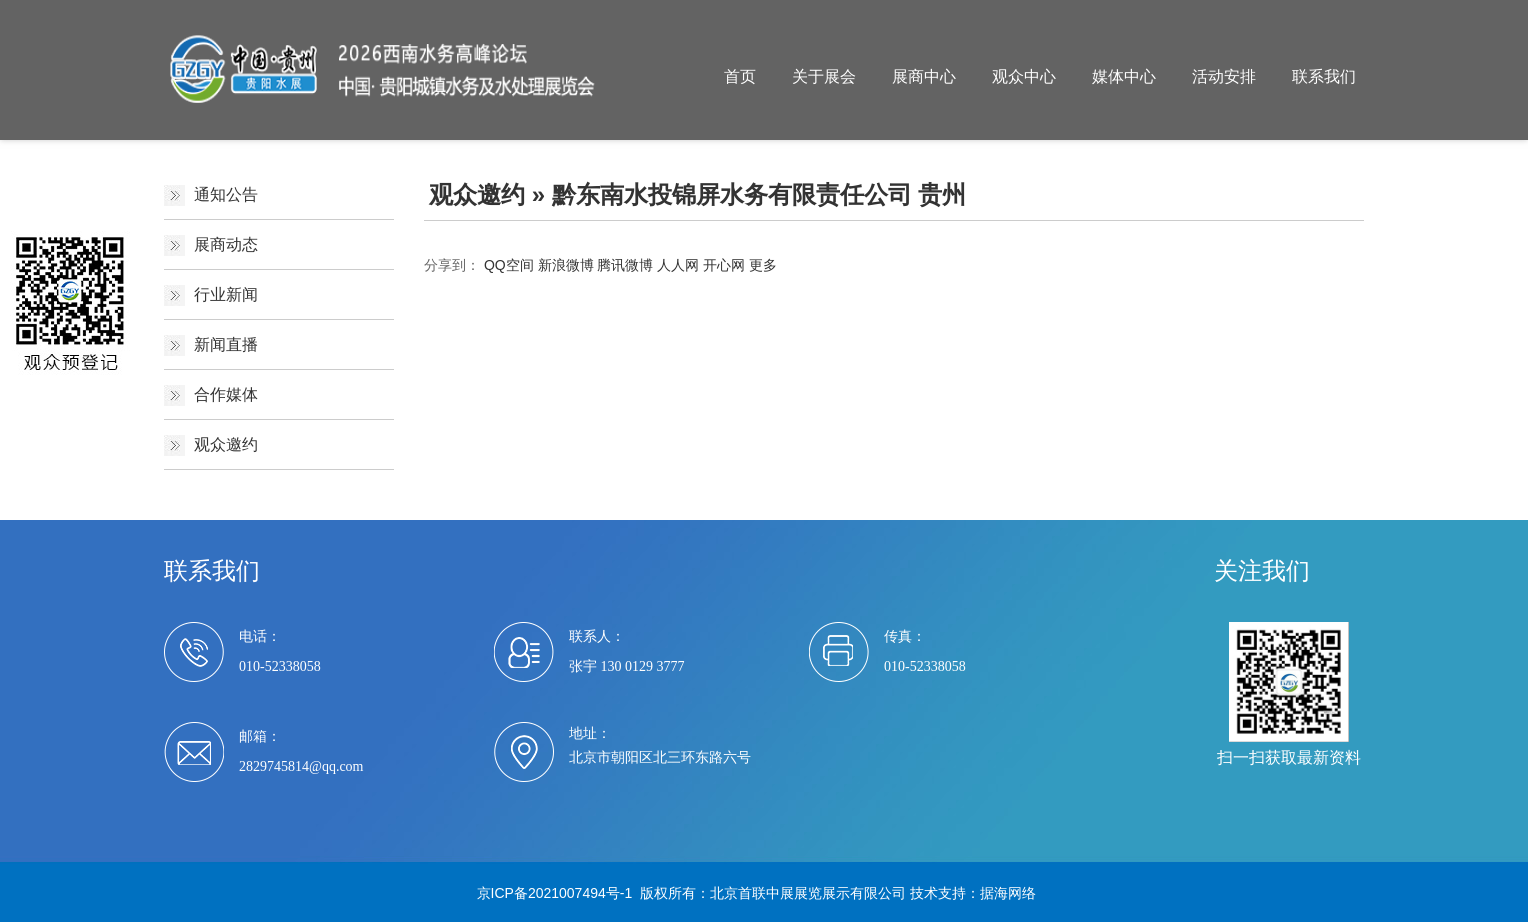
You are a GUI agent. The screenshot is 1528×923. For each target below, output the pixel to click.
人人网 (678, 265)
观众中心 (1024, 76)
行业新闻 (226, 294)
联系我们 (1324, 76)
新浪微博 (566, 265)
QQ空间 (509, 265)
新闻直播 (226, 344)
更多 (763, 265)
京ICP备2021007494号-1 (555, 893)
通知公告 (226, 194)
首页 (740, 76)
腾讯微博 (625, 265)
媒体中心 (1124, 76)
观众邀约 (226, 444)
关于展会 (824, 76)
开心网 (724, 265)
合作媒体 (226, 394)
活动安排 (1224, 76)
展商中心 (924, 76)
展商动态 (226, 244)
